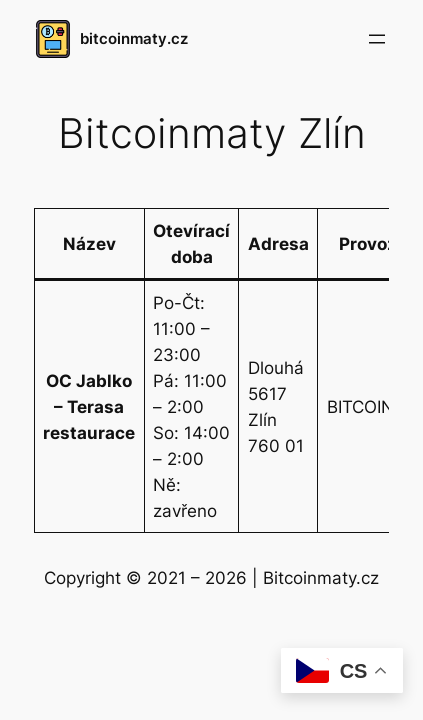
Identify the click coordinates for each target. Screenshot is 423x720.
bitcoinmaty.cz (134, 39)
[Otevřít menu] (377, 39)
